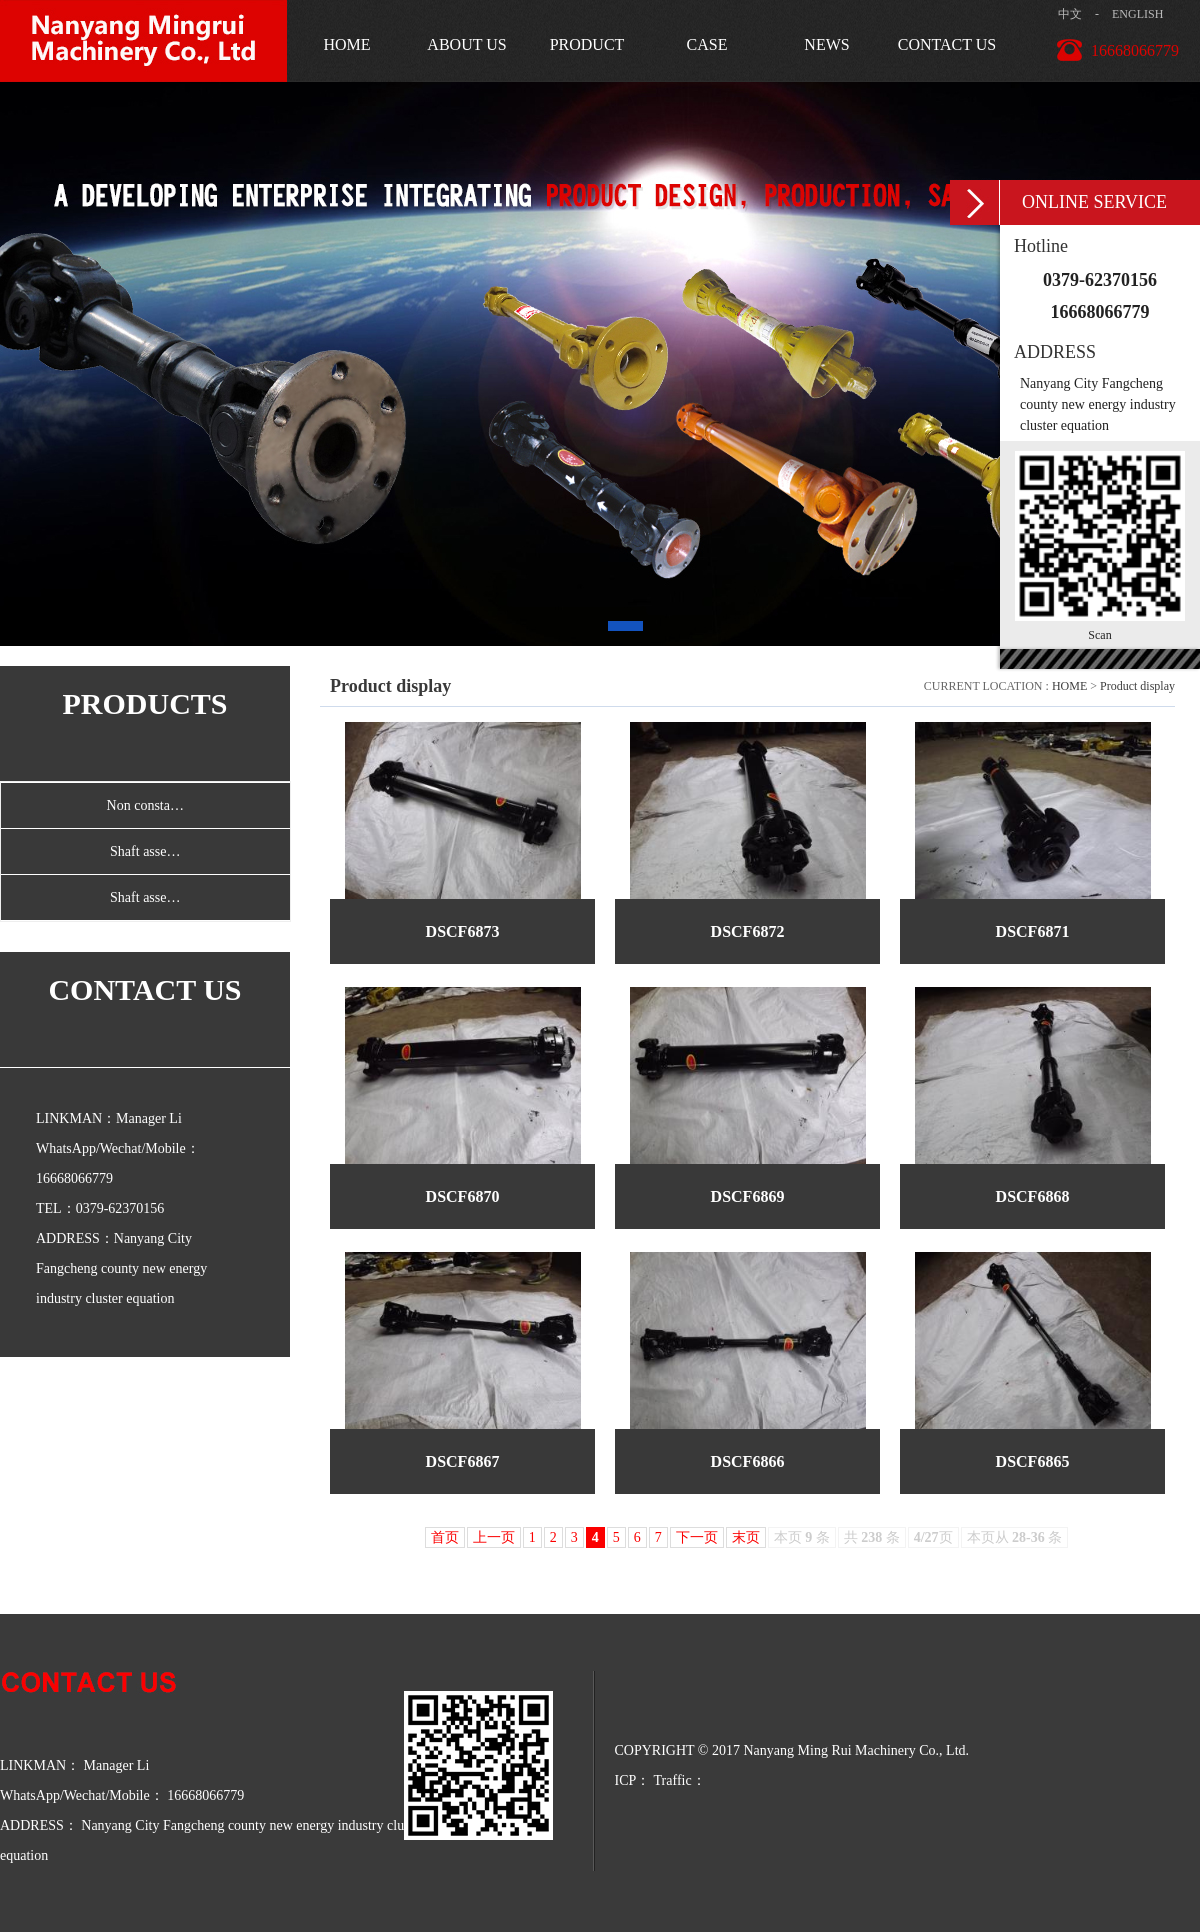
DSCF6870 (463, 1196)
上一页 (494, 1537)
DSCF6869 (748, 1196)
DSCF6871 (1033, 931)
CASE (707, 44)
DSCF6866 (748, 1461)
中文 (1070, 14)
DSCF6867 (463, 1461)
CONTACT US (947, 44)
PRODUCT (587, 44)
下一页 (697, 1537)
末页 (746, 1537)
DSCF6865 (1033, 1461)
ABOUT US (466, 44)
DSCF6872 (748, 931)
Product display (1137, 686)
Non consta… (145, 805)
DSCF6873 (463, 931)
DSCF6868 (1033, 1196)
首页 (445, 1537)
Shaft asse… (145, 851)
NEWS (826, 44)
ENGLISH (1137, 14)
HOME (346, 44)
